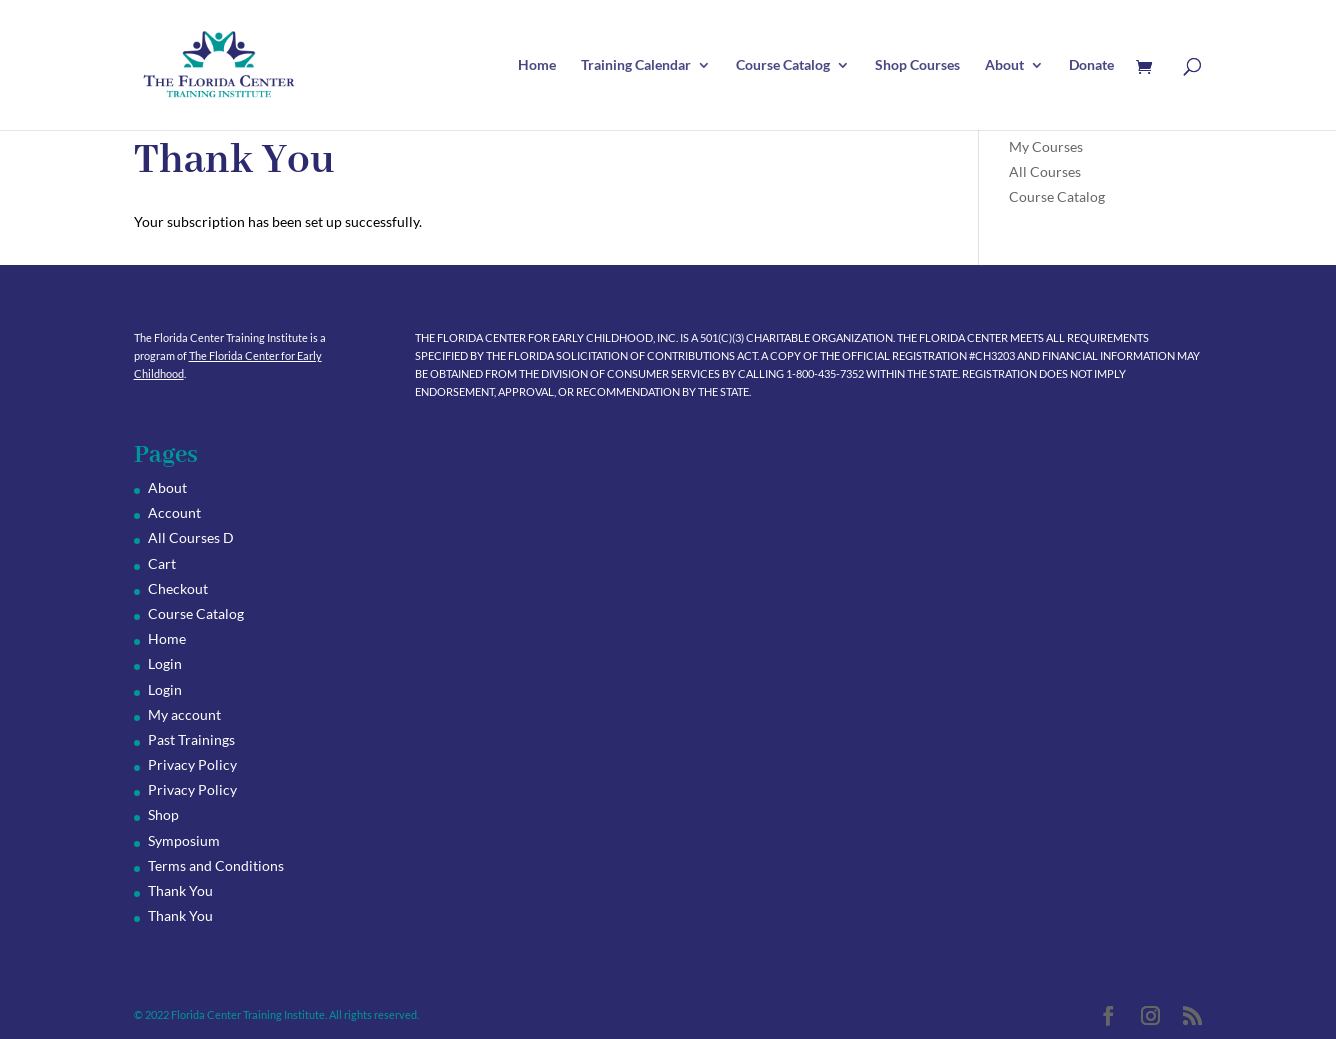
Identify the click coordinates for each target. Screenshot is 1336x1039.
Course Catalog (783, 65)
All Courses (1045, 171)
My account (184, 714)
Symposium (184, 840)
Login (165, 663)
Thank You (180, 890)
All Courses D (191, 537)
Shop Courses (917, 65)
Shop (163, 814)
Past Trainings (191, 739)
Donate (1091, 65)
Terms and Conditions (216, 865)
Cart (162, 563)
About (1004, 65)
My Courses (1046, 146)
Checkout (178, 588)
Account (174, 512)
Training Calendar (636, 65)
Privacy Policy (192, 764)
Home (537, 65)
